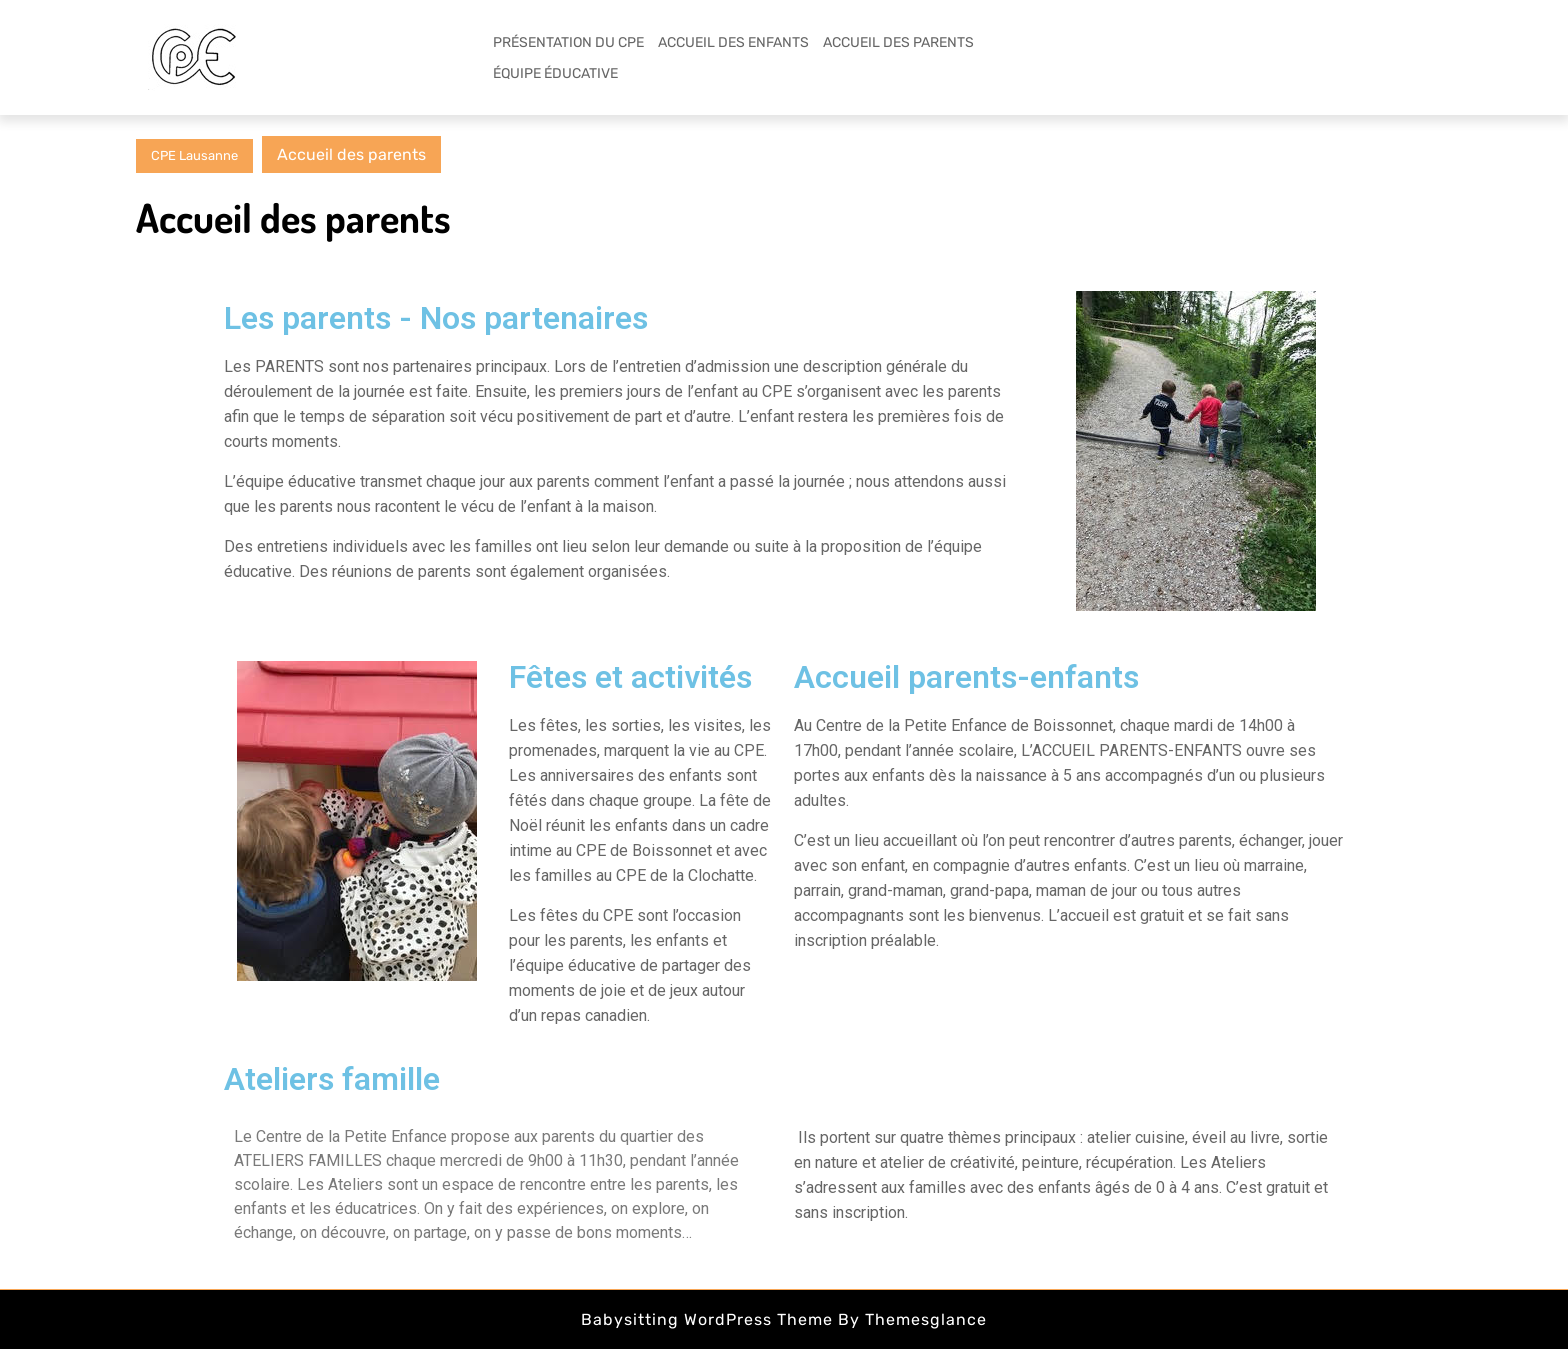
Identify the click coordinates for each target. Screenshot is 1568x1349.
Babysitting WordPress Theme (707, 1319)
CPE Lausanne (194, 155)
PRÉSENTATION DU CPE (568, 42)
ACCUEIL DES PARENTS (898, 42)
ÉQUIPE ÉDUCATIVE (555, 73)
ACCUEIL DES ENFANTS (733, 42)
